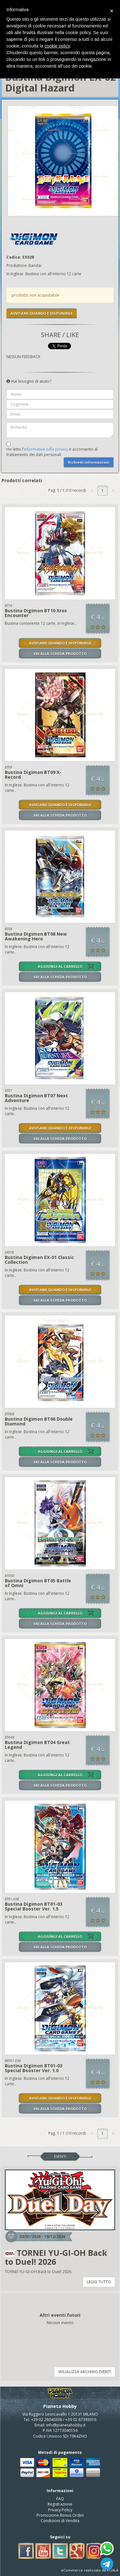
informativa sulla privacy (46, 449)
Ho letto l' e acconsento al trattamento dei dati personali (52, 451)
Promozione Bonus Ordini (60, 2515)
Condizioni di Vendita (60, 2520)
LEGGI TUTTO (99, 2282)
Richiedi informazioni (88, 462)
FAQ (60, 2498)
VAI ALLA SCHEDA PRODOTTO (60, 653)
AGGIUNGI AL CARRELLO (60, 966)
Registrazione (60, 2504)
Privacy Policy (60, 2510)
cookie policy (57, 45)
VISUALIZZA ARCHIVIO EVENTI (84, 2371)
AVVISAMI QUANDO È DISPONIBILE (42, 313)
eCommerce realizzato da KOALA (89, 2570)
